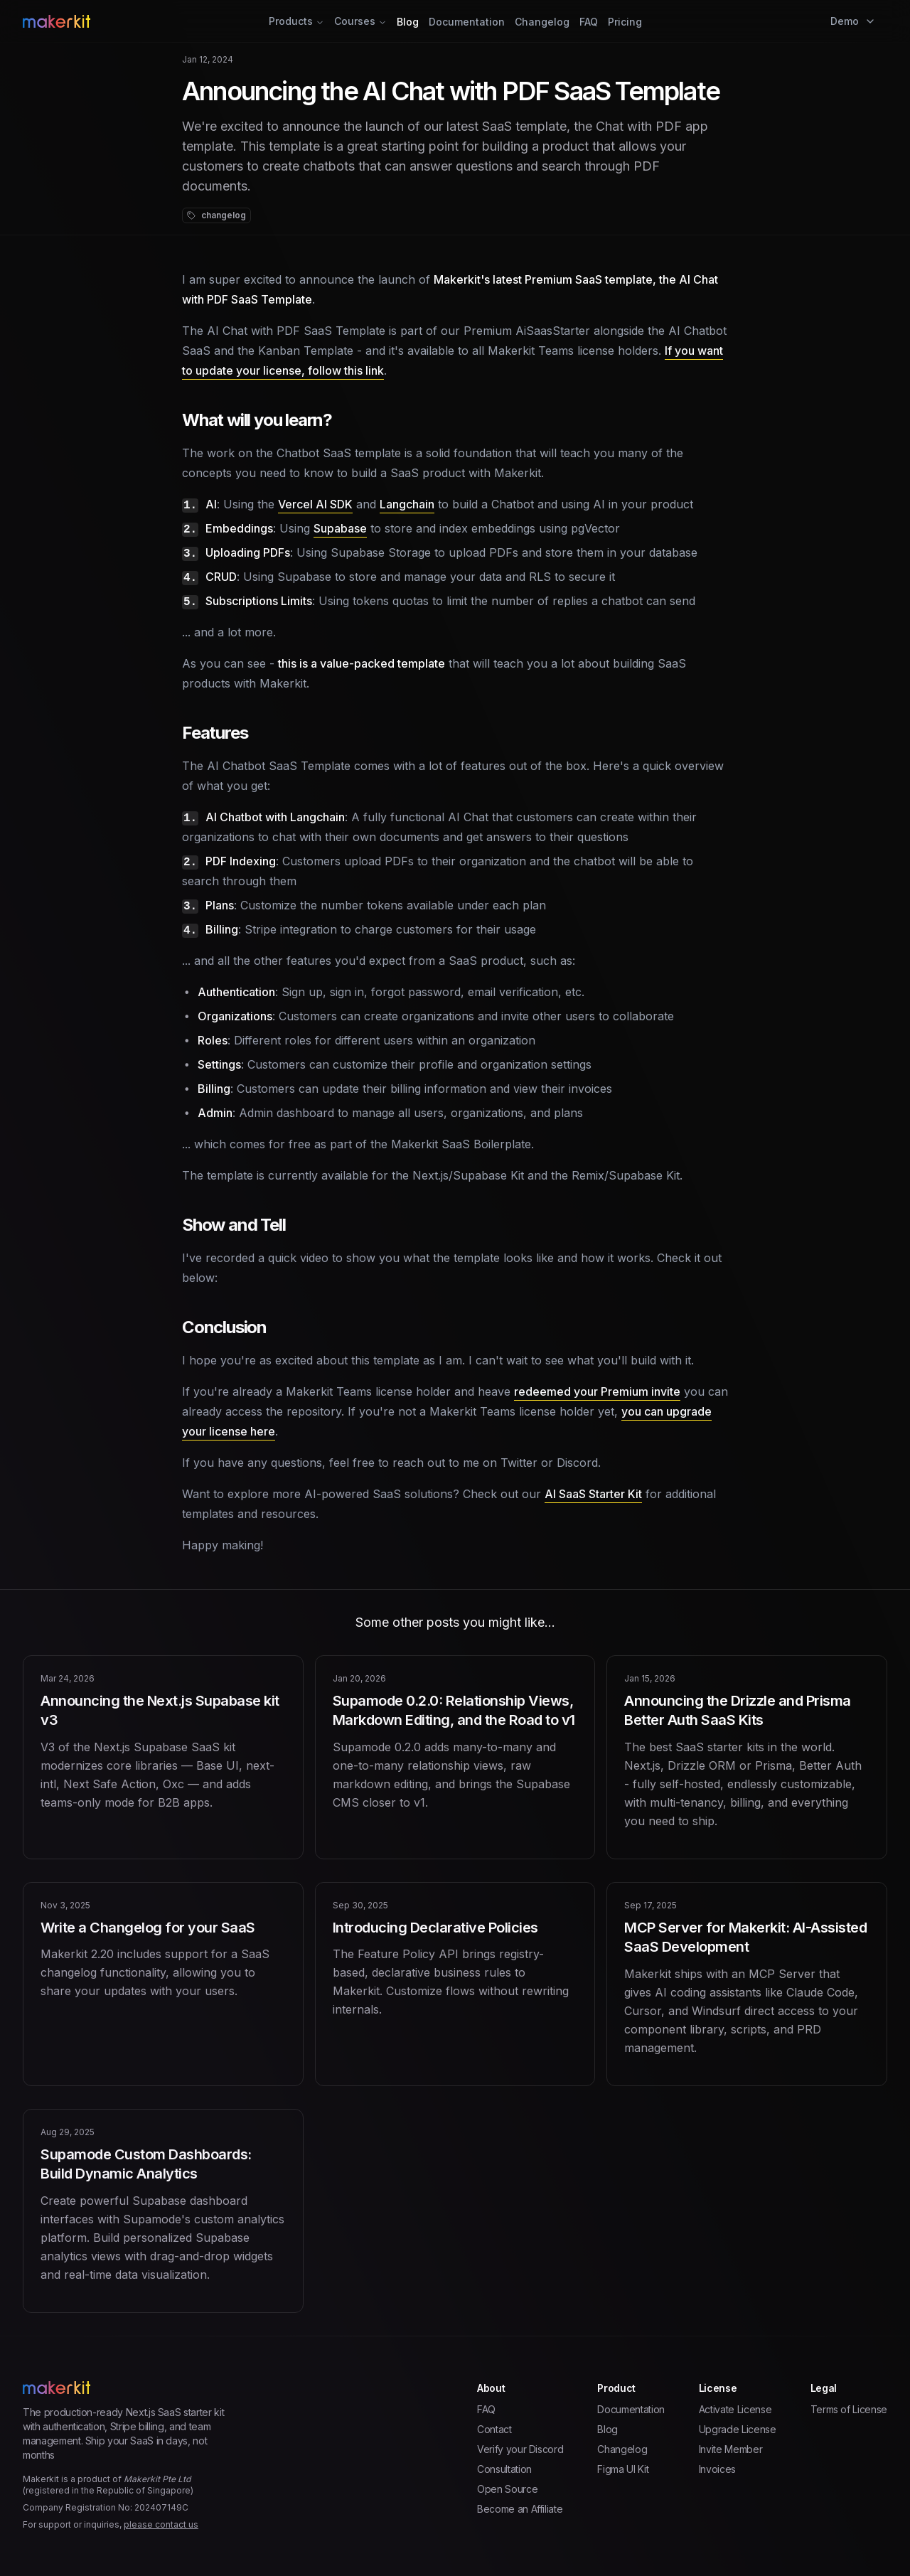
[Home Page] (167, 21)
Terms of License (848, 2409)
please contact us (161, 2524)
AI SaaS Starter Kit (593, 1494)
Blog (408, 22)
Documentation (467, 22)
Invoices (717, 2469)
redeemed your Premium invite (597, 1391)
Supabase (340, 528)
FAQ (588, 22)
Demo (853, 21)
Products (296, 21)
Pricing (625, 22)
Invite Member (730, 2449)
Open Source (507, 2489)
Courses (360, 21)
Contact (494, 2429)
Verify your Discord (520, 2449)
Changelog (542, 22)
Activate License (735, 2409)
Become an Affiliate (519, 2509)
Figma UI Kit (622, 2469)
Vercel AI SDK (315, 504)
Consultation (504, 2469)
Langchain (407, 504)
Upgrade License (737, 2429)
